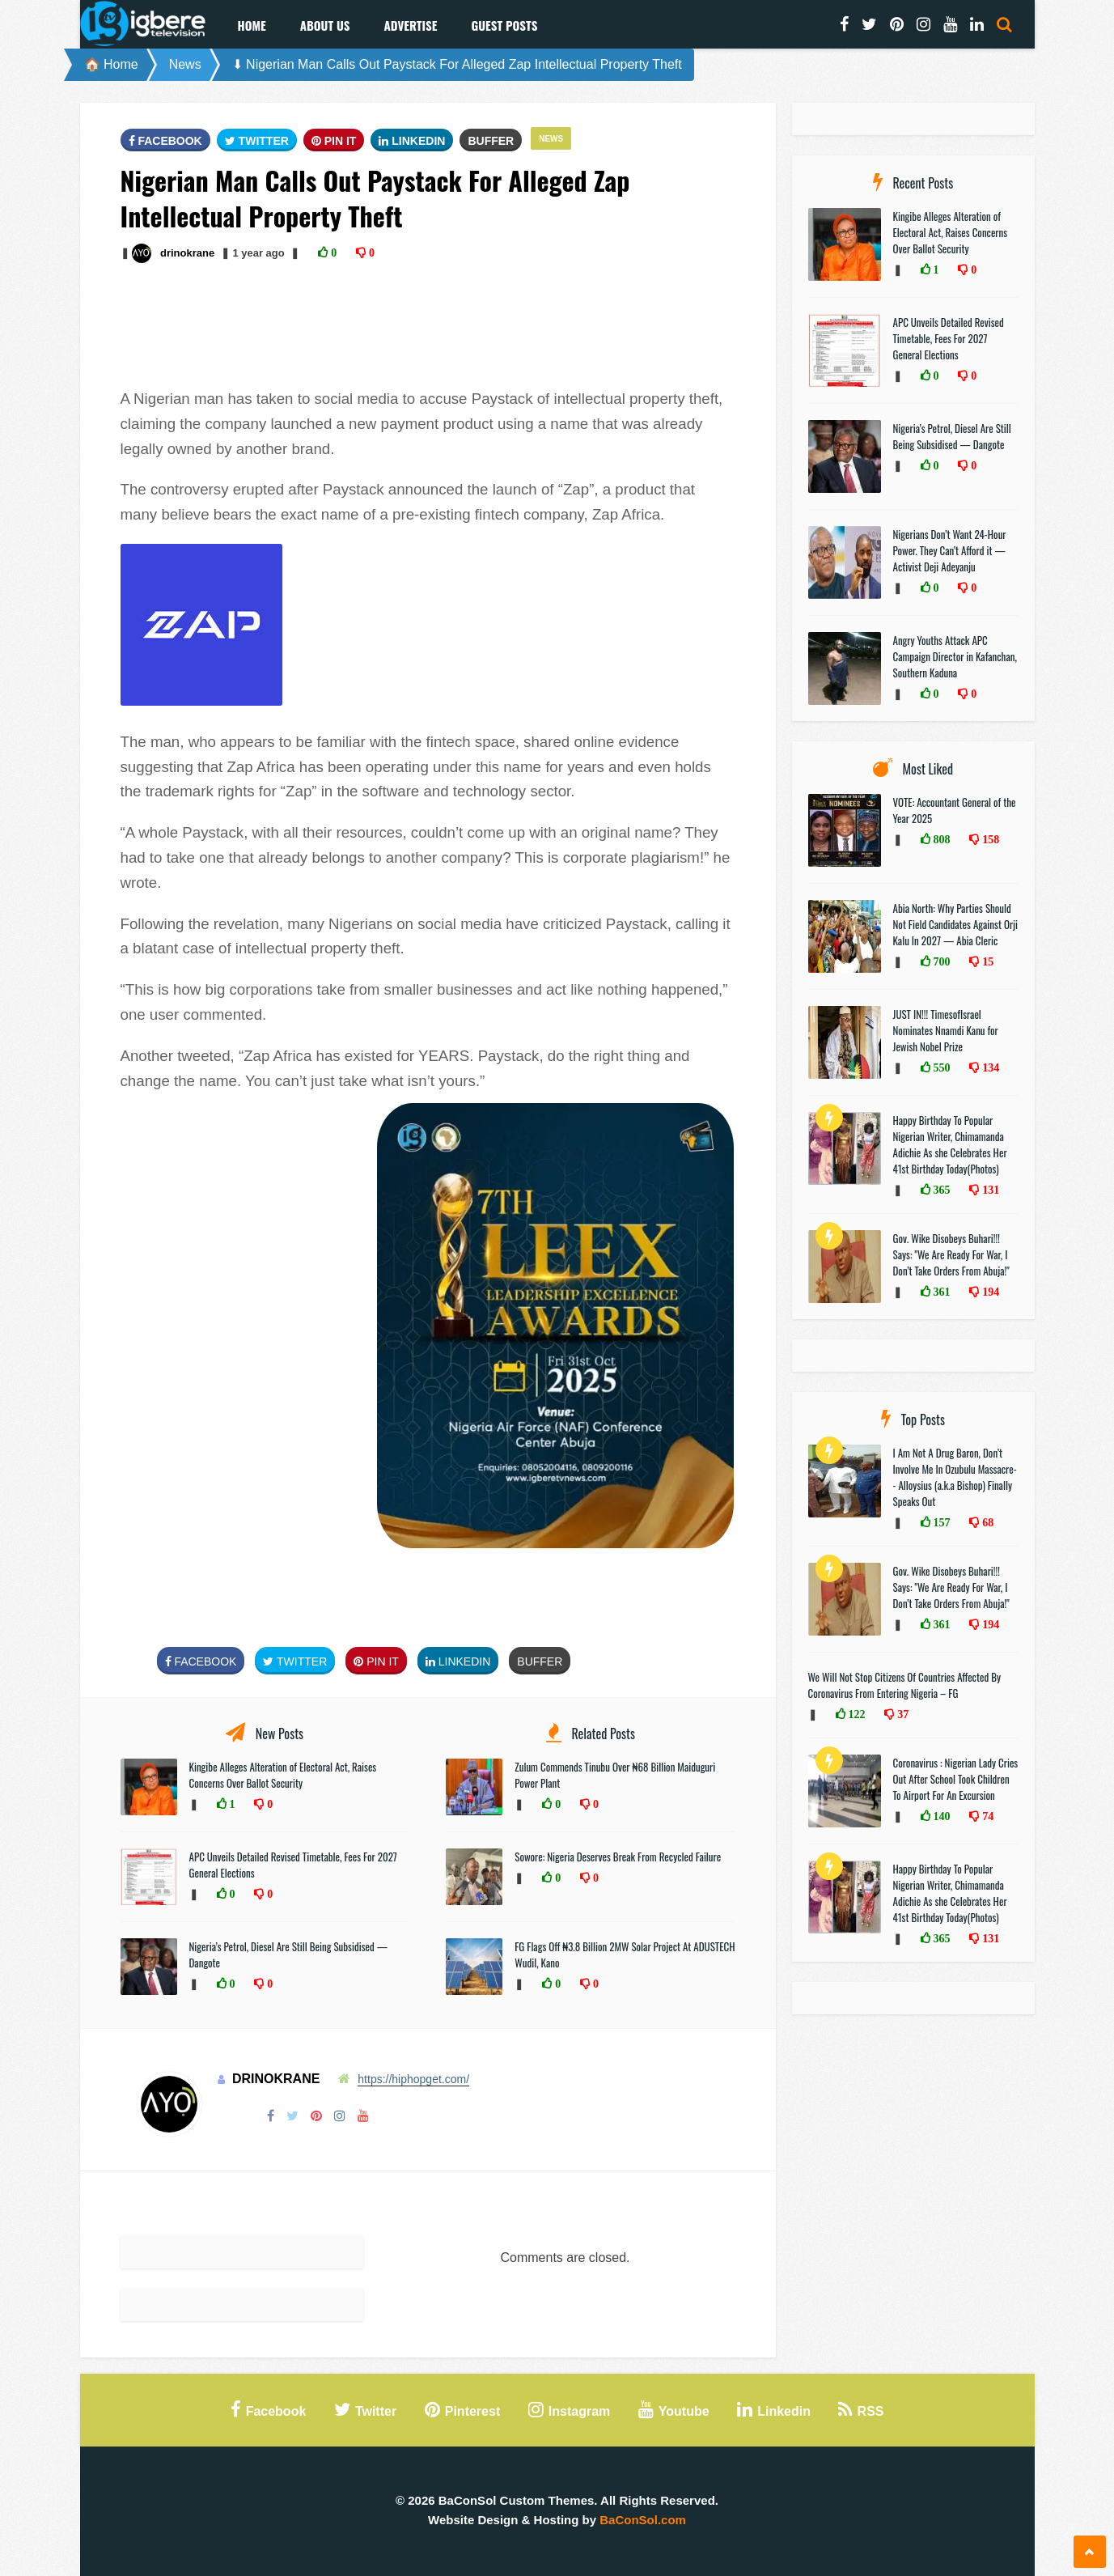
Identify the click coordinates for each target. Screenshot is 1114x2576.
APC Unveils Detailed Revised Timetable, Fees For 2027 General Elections (948, 338)
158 (989, 839)
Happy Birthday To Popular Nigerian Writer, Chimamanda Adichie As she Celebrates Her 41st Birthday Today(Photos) (950, 1144)
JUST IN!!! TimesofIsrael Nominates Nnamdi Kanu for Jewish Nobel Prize (945, 1030)
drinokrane (187, 253)
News (185, 64)
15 (986, 961)
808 (940, 839)
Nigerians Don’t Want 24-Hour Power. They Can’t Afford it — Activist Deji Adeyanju (949, 550)
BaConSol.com (642, 2520)
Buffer (491, 140)
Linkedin (412, 140)
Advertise (410, 25)
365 (940, 1189)
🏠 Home (111, 64)
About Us (325, 25)
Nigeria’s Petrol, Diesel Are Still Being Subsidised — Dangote (952, 436)
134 (989, 1067)
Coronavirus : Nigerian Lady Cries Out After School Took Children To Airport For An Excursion (956, 1779)
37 (901, 1714)
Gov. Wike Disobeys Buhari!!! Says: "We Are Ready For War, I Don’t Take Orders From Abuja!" (951, 1254)
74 (986, 1816)
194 (989, 1291)
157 (940, 1522)
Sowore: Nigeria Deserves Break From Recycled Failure (618, 1856)
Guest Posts (504, 25)
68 (986, 1522)
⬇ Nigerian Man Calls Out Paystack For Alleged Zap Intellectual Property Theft (457, 64)
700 (940, 961)
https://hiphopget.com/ (413, 2079)
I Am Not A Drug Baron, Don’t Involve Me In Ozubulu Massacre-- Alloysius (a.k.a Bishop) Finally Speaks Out (955, 1477)
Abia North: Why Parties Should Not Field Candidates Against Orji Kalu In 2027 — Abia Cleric (956, 924)
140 (940, 1816)
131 (989, 1189)
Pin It (334, 140)
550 (940, 1067)
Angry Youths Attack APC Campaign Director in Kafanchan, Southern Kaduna (955, 656)
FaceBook (165, 140)
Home (252, 25)
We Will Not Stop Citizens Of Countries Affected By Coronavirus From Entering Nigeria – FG (905, 1685)
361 (940, 1291)
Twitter (257, 140)
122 (855, 1714)
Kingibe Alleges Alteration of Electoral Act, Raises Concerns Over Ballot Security (283, 1775)
